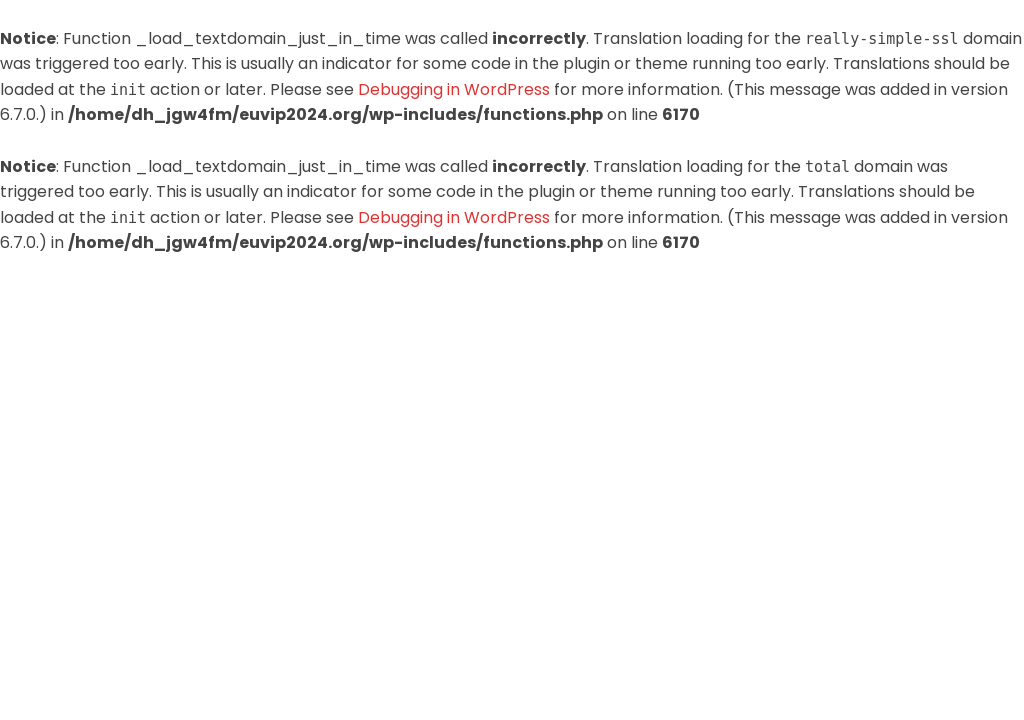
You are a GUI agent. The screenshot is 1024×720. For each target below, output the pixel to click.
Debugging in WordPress (454, 89)
